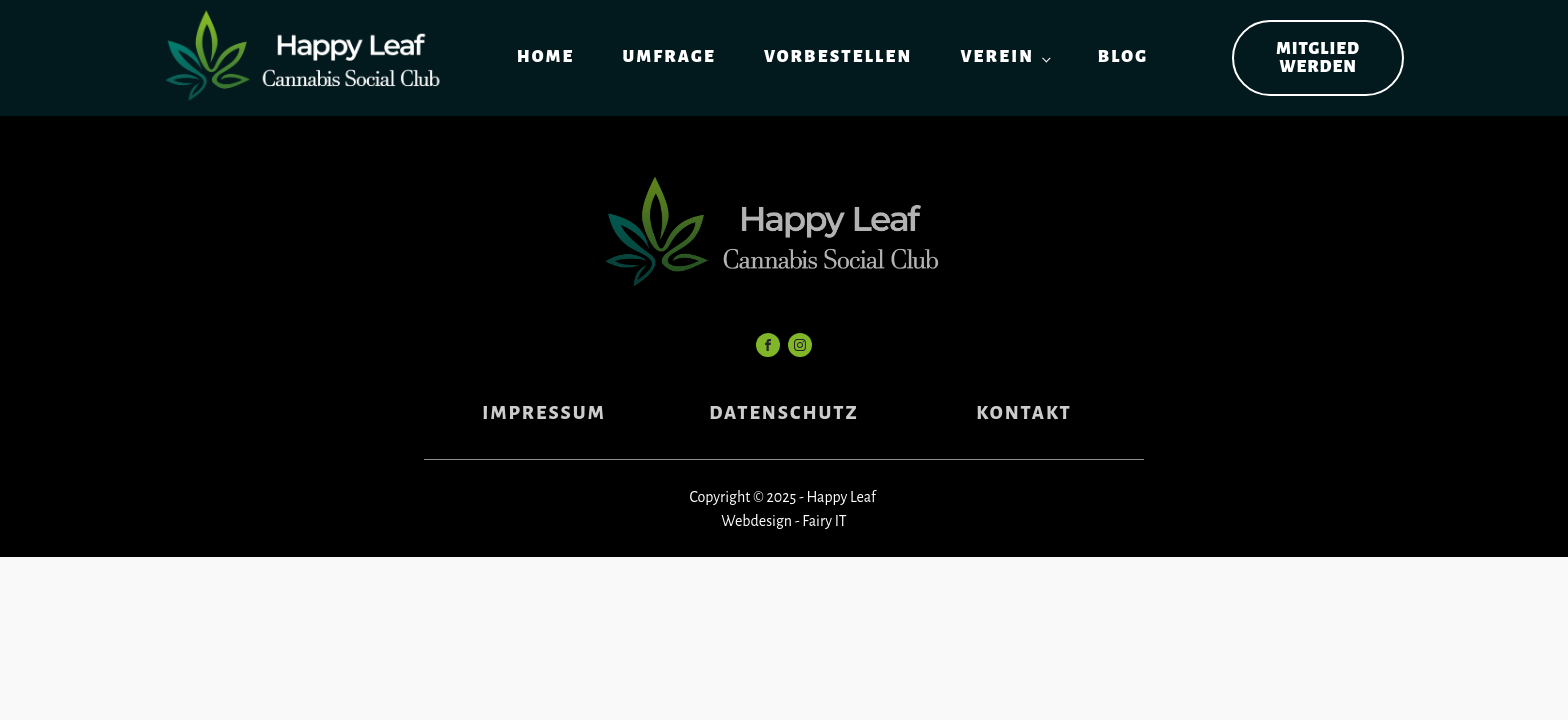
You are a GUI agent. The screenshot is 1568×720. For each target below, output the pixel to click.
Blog (1123, 57)
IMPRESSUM (543, 413)
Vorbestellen (838, 57)
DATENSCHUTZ (783, 413)
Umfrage (668, 57)
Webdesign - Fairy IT (783, 521)
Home (546, 57)
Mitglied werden (1318, 58)
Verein (997, 57)
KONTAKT (1023, 413)
